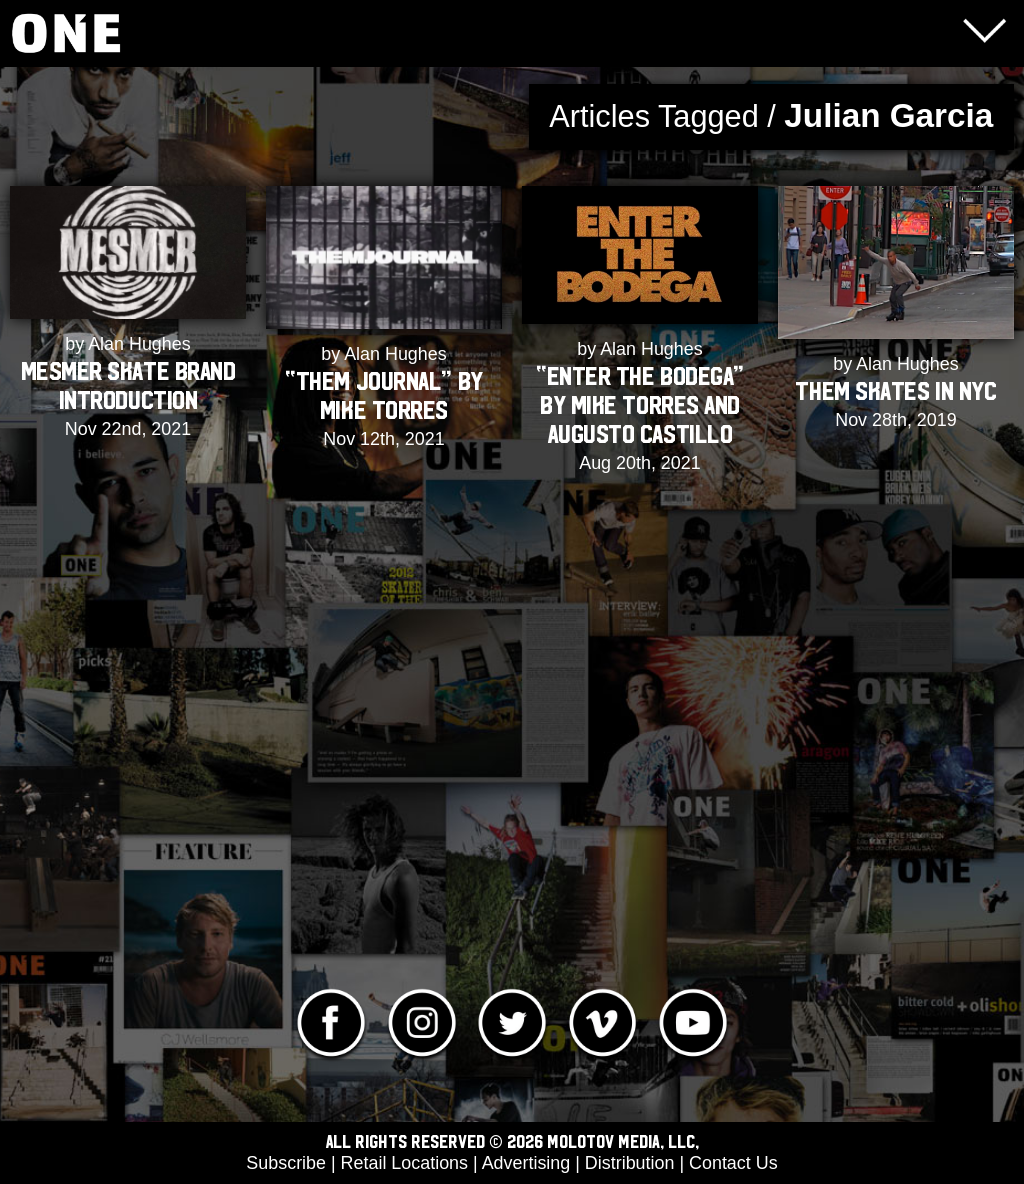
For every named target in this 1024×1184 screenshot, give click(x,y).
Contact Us (733, 1163)
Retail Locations (404, 1163)
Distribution (630, 1163)
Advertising (526, 1163)
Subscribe (286, 1163)
